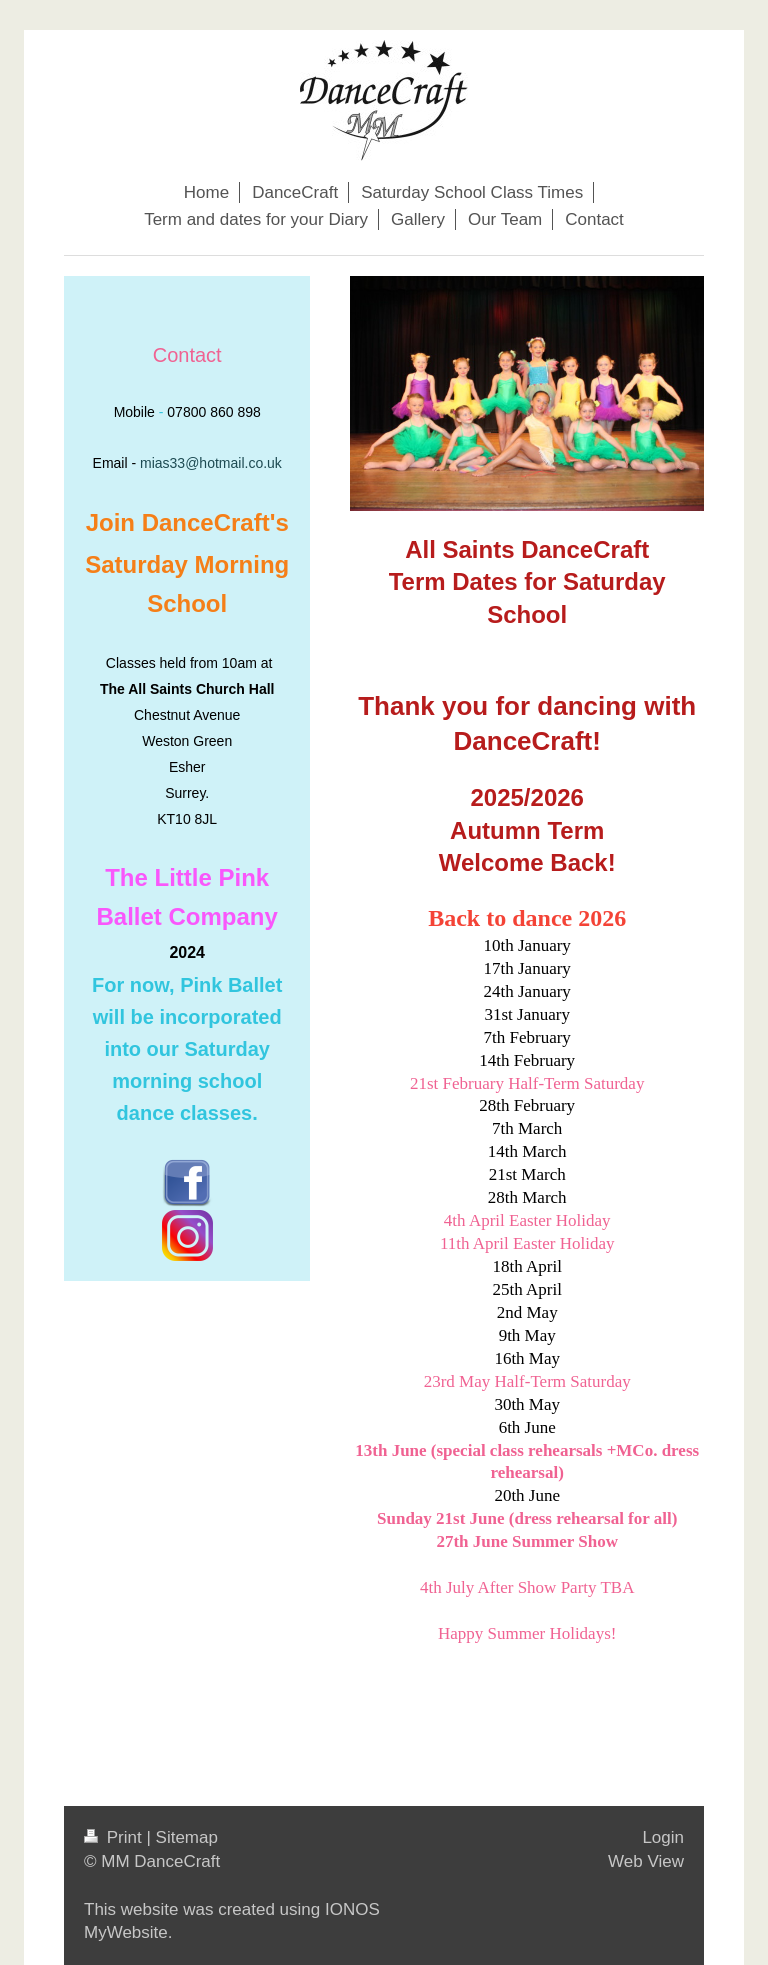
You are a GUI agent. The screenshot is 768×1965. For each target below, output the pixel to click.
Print (115, 1837)
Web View (646, 1861)
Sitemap (187, 1837)
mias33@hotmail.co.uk (211, 463)
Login (663, 1837)
